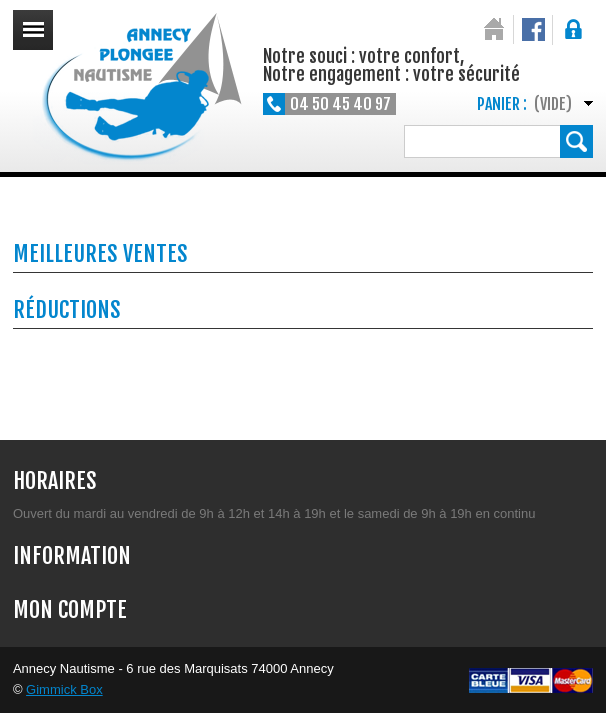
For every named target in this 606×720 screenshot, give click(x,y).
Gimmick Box (64, 689)
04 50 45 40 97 (340, 104)
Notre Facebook (533, 29)
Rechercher (576, 141)
